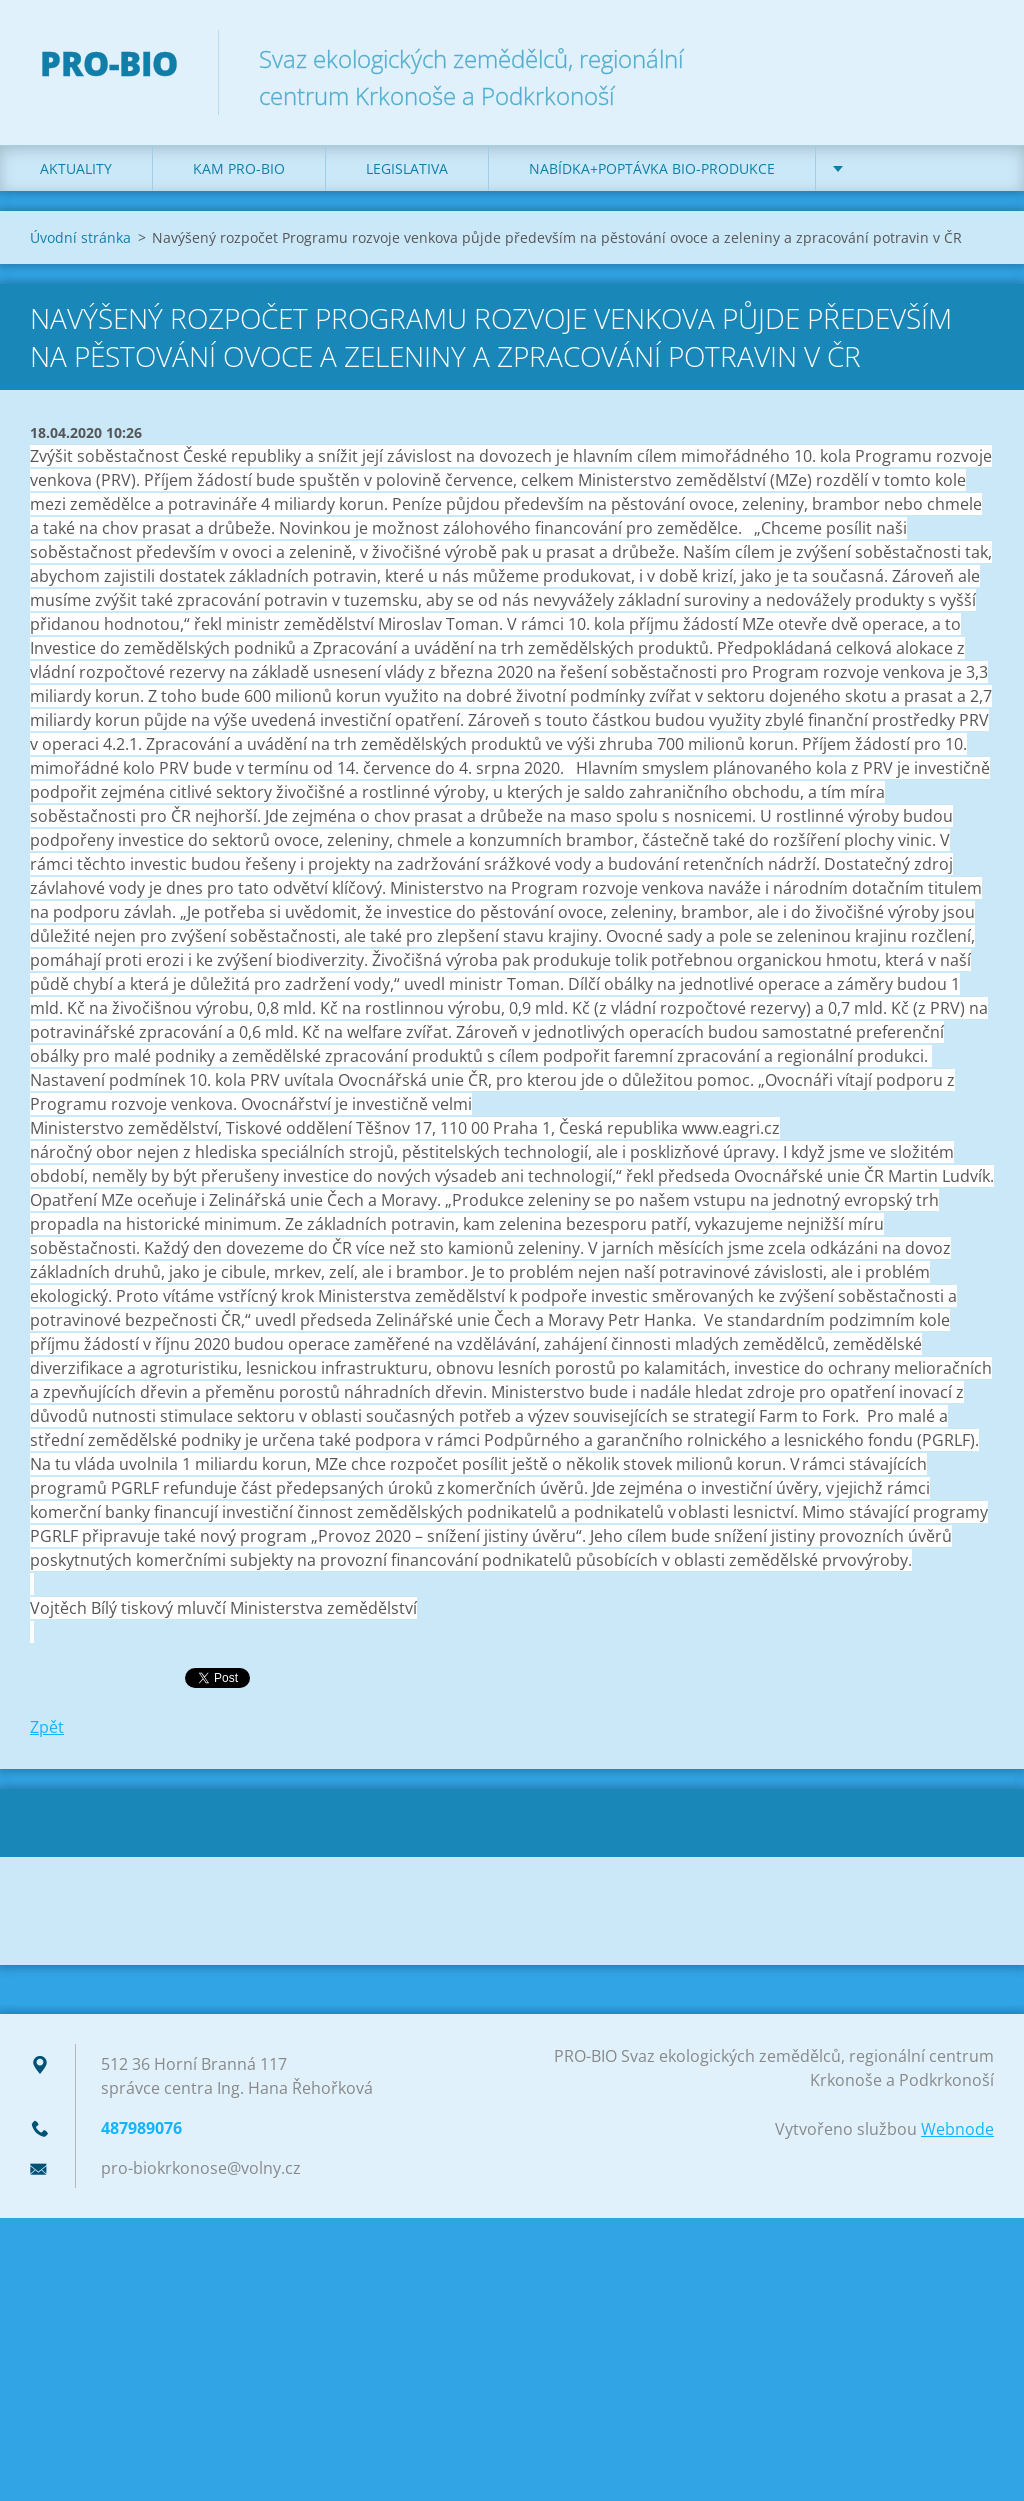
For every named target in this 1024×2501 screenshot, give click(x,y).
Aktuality (76, 168)
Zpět (47, 1727)
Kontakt (888, 168)
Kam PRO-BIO (239, 168)
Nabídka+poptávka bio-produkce (652, 168)
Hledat (972, 58)
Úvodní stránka (80, 237)
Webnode (957, 2129)
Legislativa (407, 168)
